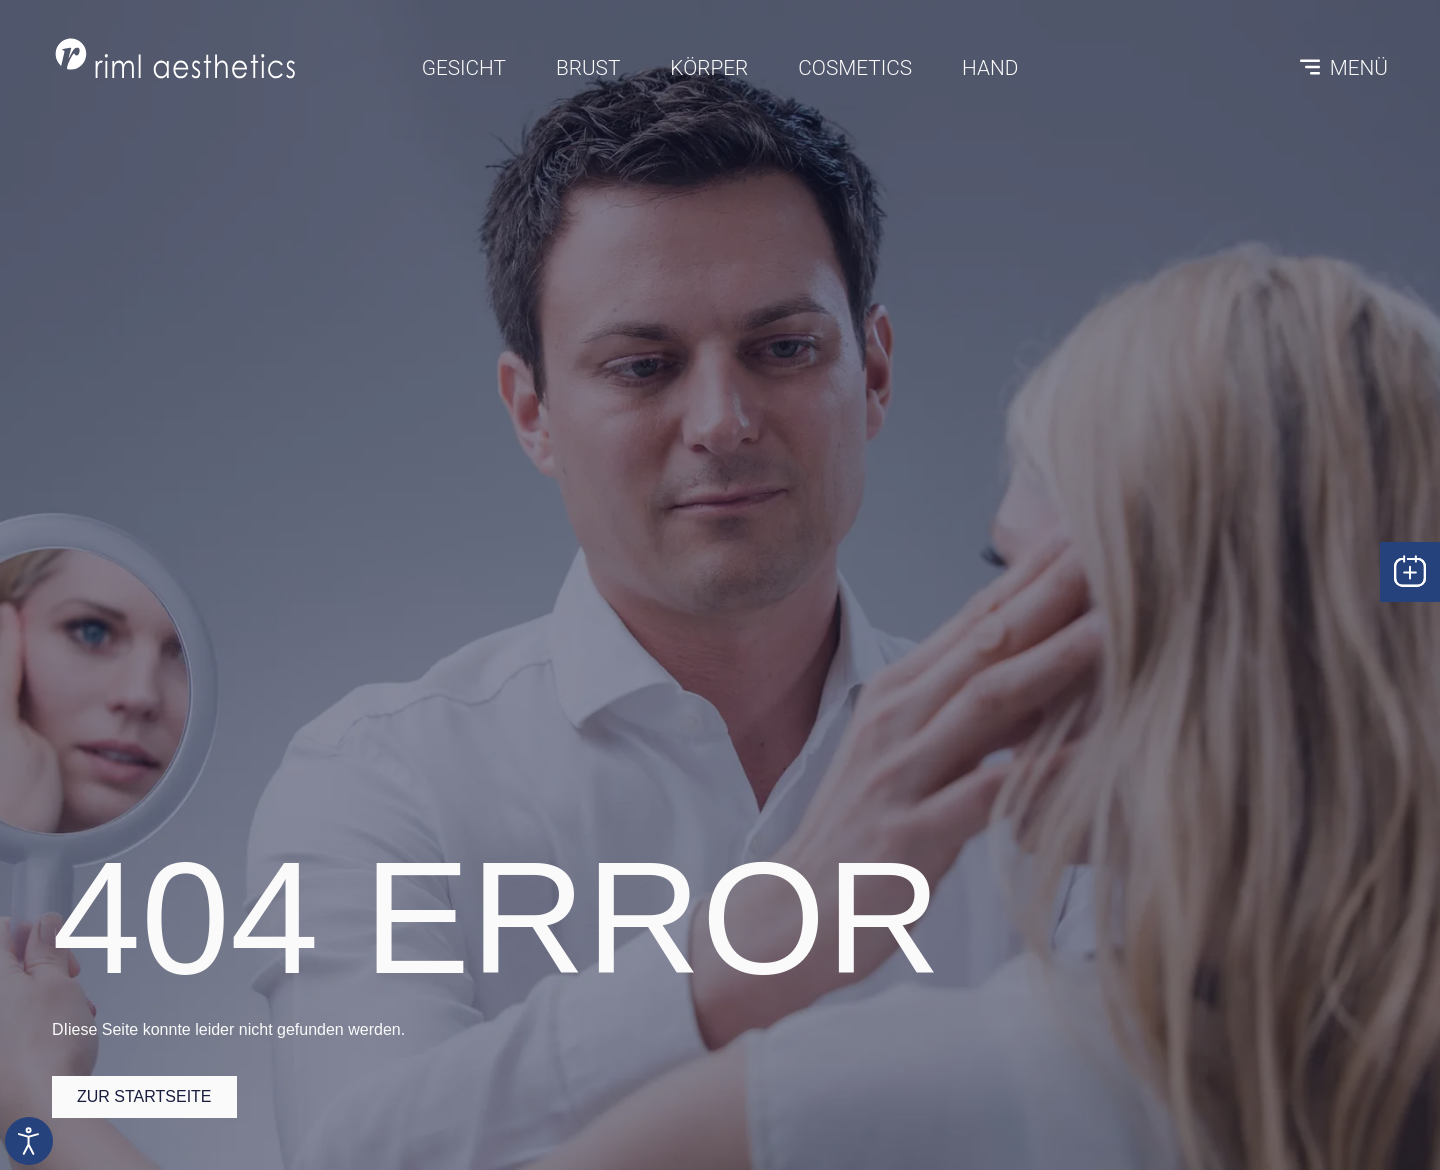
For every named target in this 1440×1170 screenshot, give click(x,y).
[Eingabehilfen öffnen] (29, 1141)
